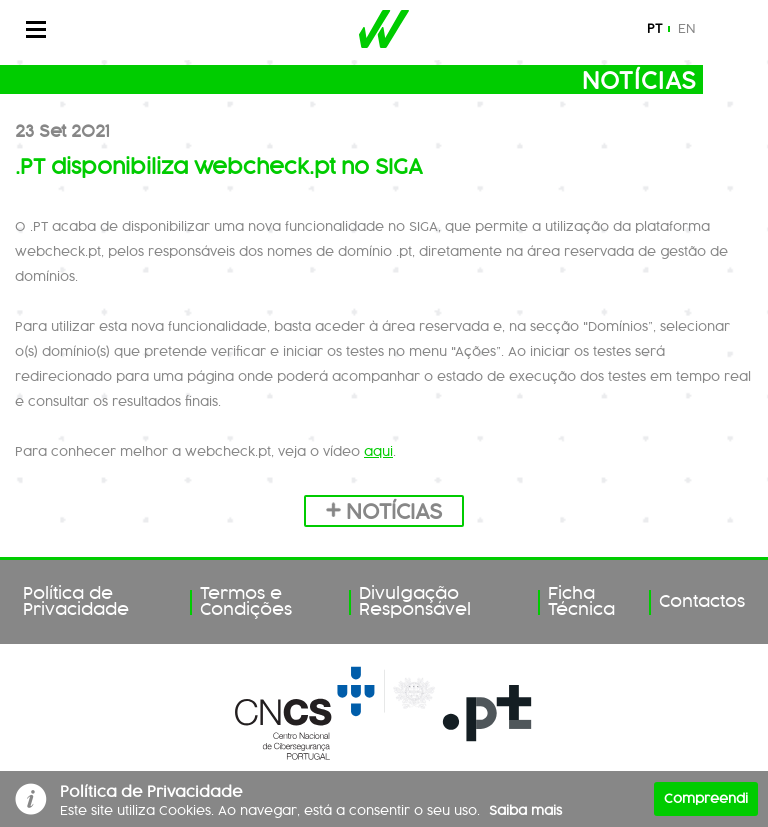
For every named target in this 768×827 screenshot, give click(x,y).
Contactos (702, 602)
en (686, 29)
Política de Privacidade (76, 602)
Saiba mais (525, 811)
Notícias (384, 512)
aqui (378, 452)
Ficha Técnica (581, 602)
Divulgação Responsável (415, 602)
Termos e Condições (246, 602)
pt (654, 29)
